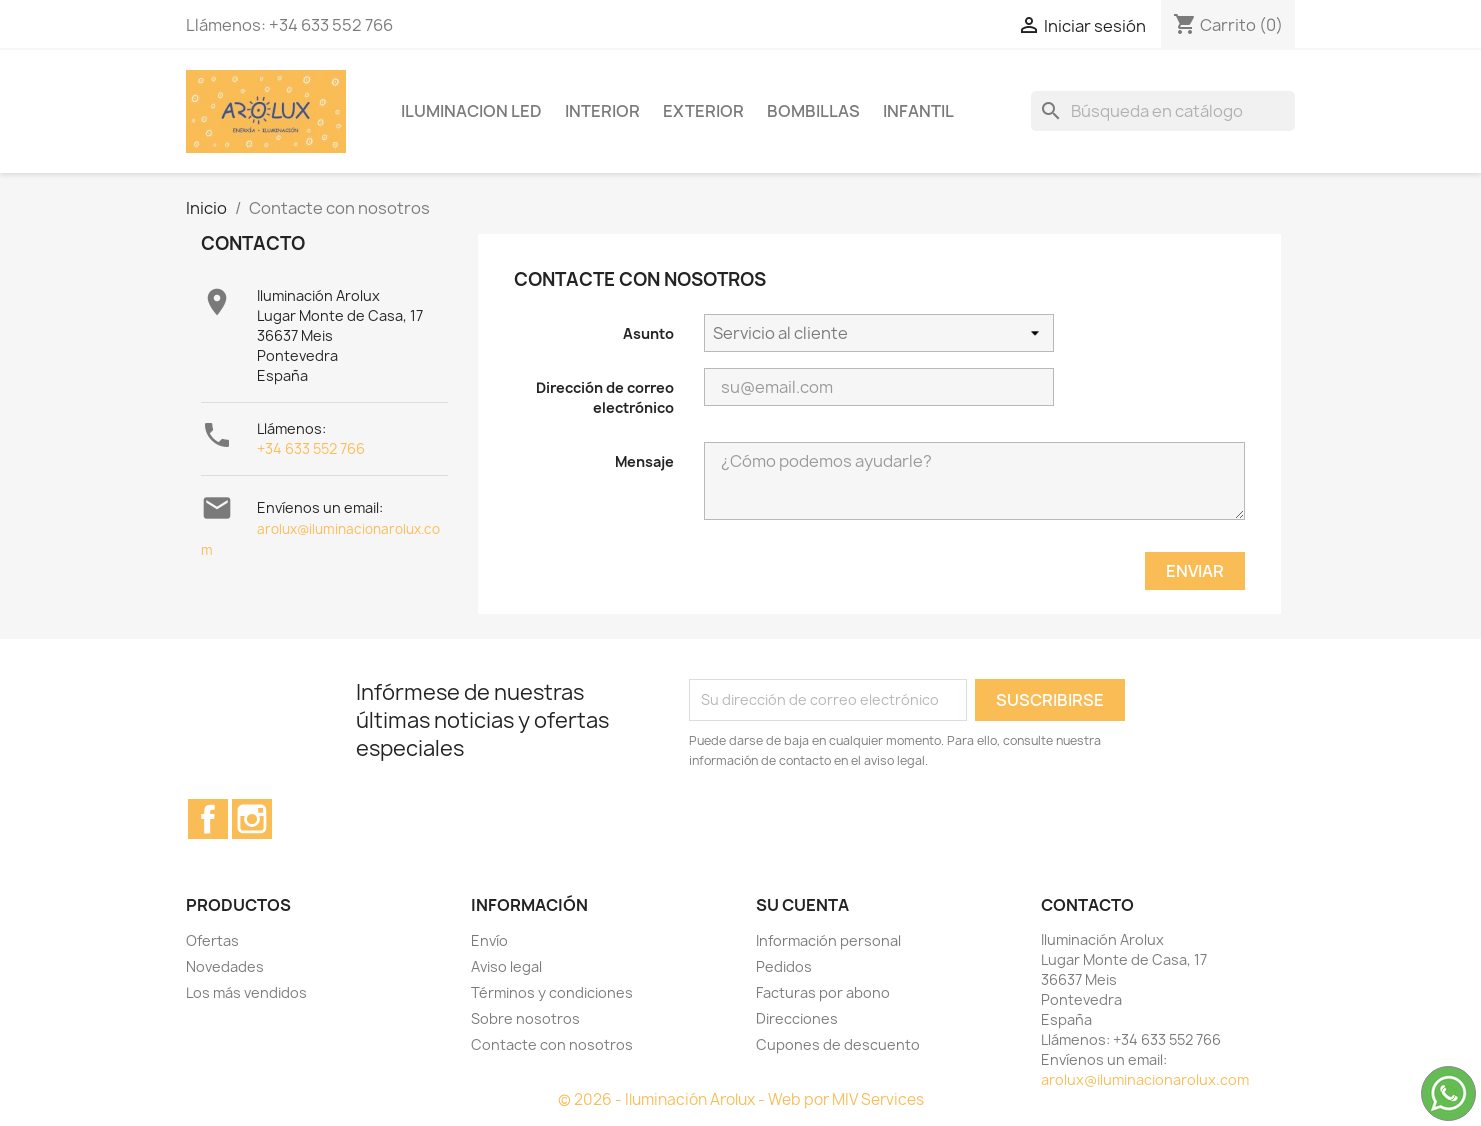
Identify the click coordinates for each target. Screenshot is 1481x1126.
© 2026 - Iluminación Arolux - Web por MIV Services (741, 1099)
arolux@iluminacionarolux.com (1145, 1079)
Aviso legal (506, 966)
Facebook (208, 819)
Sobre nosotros (525, 1018)
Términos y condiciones (552, 992)
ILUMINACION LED (471, 111)
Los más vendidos (246, 992)
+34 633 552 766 (311, 448)
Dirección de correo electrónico (605, 397)
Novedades (225, 966)
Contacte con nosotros (552, 1044)
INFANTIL (918, 111)
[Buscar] (1163, 111)
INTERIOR (602, 111)
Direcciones (797, 1018)
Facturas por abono (823, 992)
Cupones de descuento (838, 1044)
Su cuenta (802, 905)
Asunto (648, 333)
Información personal (828, 940)
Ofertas (212, 940)
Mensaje (644, 461)
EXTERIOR (703, 111)
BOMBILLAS (813, 111)
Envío (489, 940)
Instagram (252, 819)
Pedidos (784, 966)
